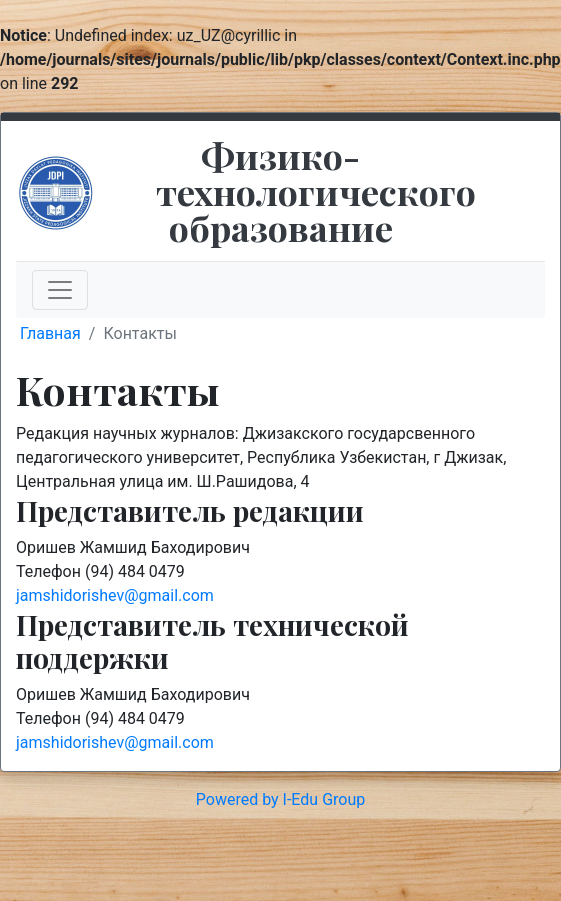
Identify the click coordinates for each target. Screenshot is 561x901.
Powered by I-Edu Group (280, 799)
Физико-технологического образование (316, 191)
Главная (50, 333)
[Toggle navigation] (60, 290)
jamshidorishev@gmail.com (115, 595)
